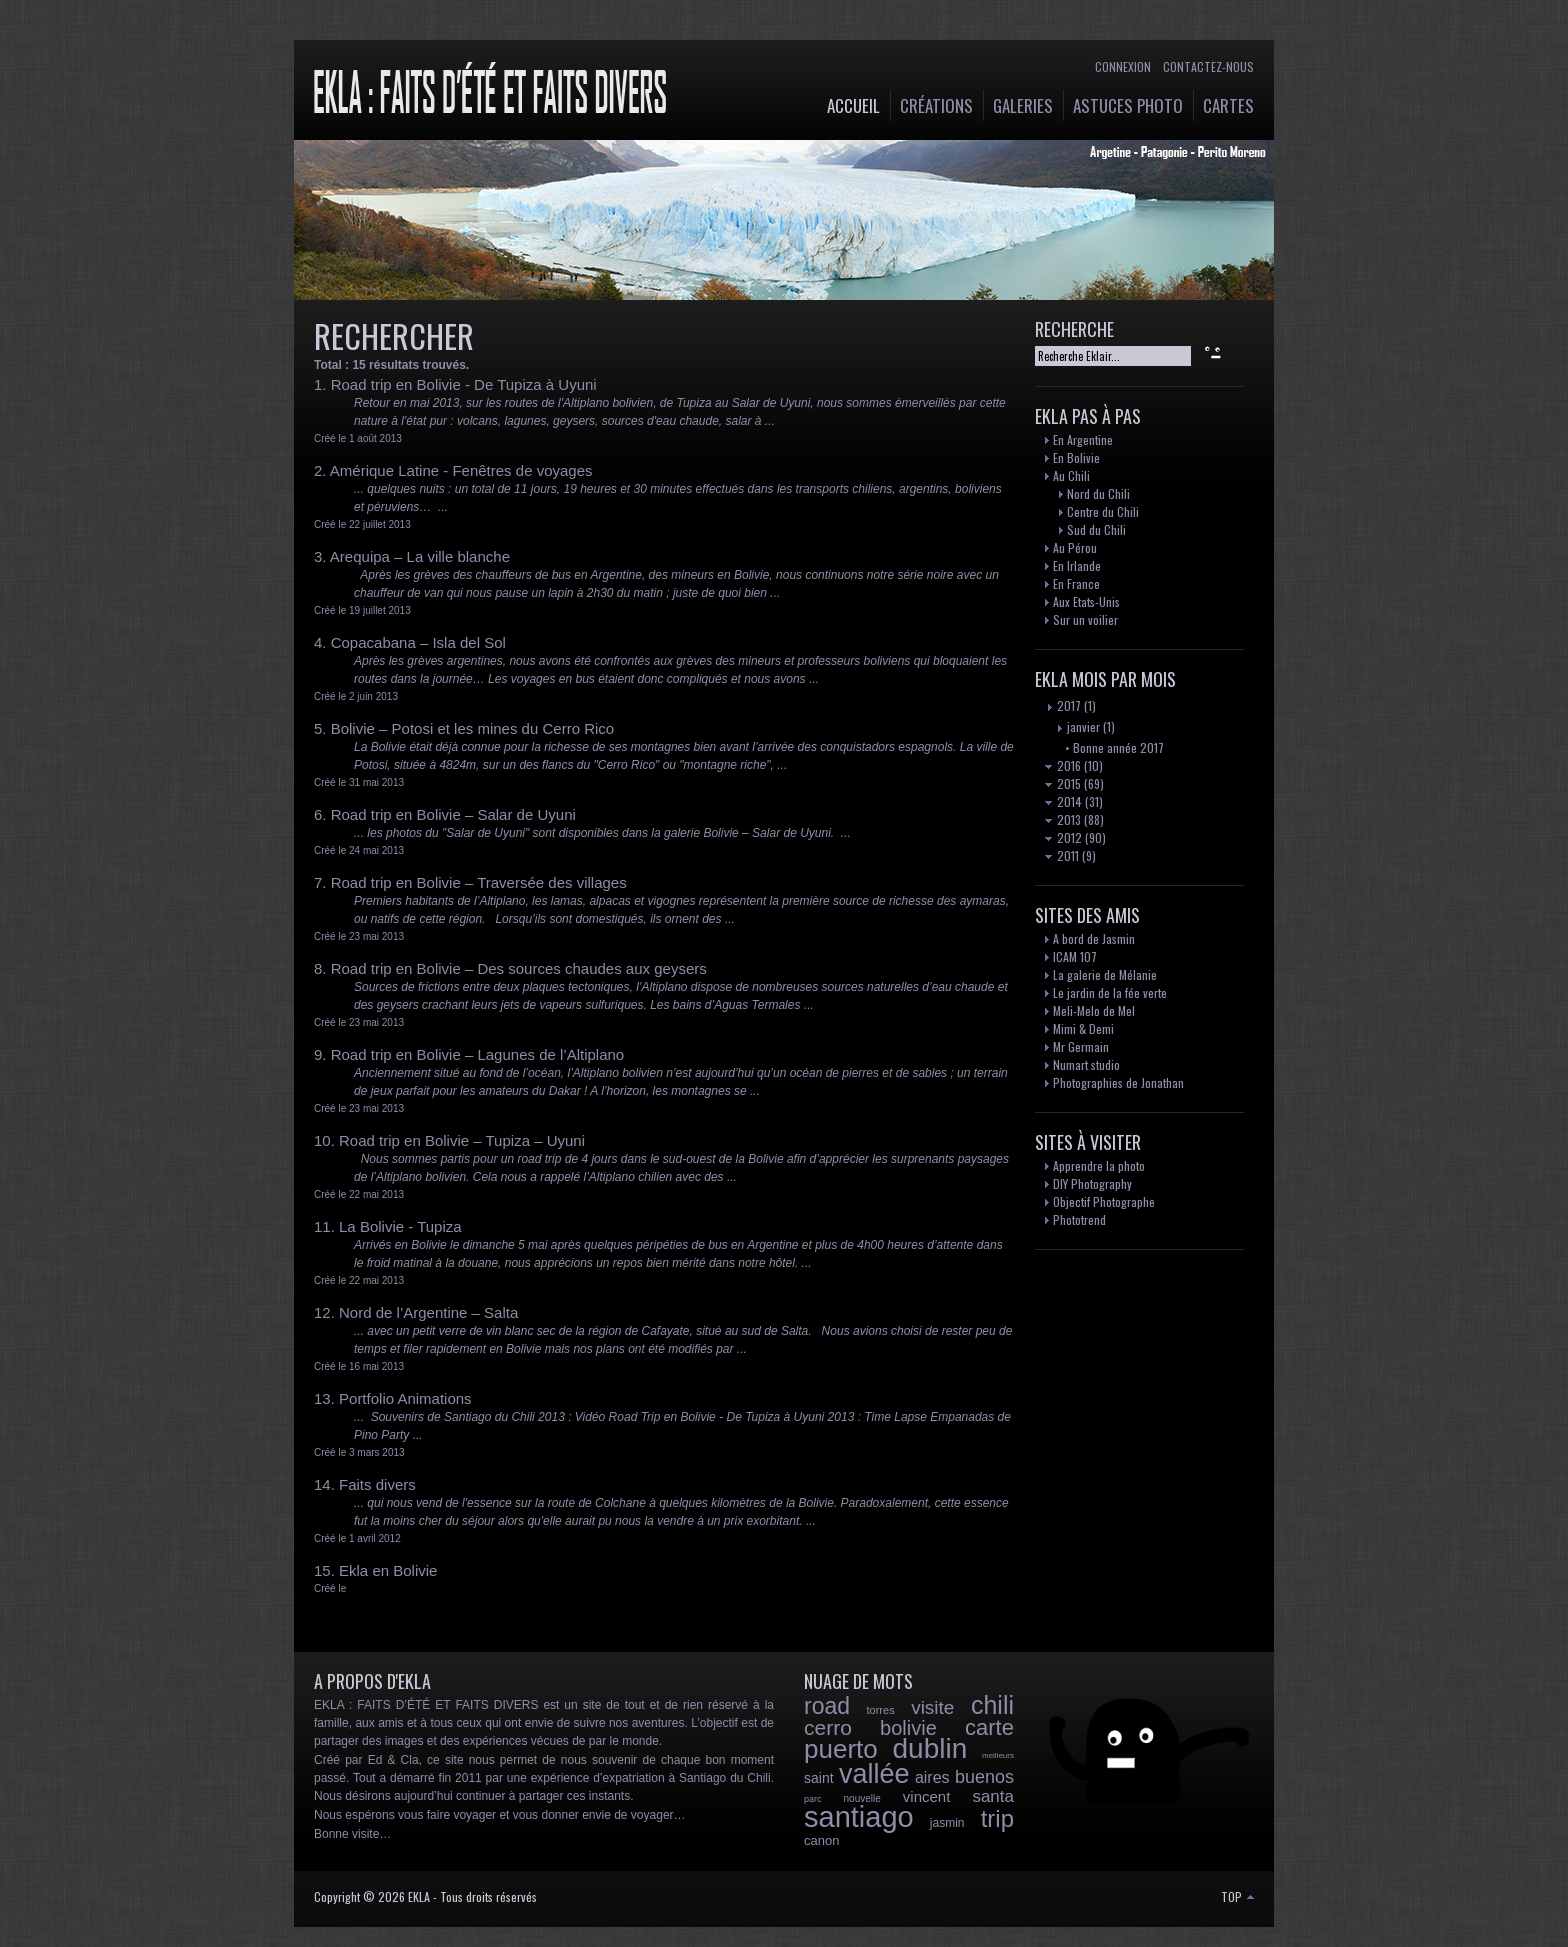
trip (997, 1818)
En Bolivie (1076, 457)
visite (932, 1707)
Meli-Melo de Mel (1094, 1010)
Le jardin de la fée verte (1110, 992)
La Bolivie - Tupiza (400, 1226)
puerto (841, 1749)
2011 (1062, 855)
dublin (929, 1748)
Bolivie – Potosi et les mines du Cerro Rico (472, 728)
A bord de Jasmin (1094, 938)
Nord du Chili (1098, 493)
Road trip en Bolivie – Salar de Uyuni (453, 814)
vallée (874, 1774)
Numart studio (1086, 1064)
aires (932, 1777)
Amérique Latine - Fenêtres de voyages (461, 470)
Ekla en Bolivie (388, 1570)
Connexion (1123, 66)
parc (813, 1799)
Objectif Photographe (1104, 1201)
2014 (1063, 801)
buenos (984, 1777)
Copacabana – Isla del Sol (418, 642)
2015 (1063, 783)
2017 (1063, 705)
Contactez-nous (1208, 66)
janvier (1077, 726)
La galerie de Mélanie (1105, 974)
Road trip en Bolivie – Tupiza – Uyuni (462, 1140)
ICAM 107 (1075, 956)
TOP (1237, 1896)
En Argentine (1083, 439)
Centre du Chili (1103, 511)
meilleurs (998, 1755)
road (827, 1706)
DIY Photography (1092, 1183)
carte (989, 1727)
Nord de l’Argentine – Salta (428, 1312)
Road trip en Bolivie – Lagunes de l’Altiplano (478, 1054)
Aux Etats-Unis (1086, 601)
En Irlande (1077, 565)
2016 (1063, 765)
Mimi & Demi (1083, 1028)
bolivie (908, 1728)
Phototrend (1079, 1219)
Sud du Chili (1096, 529)
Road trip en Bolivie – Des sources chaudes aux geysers (519, 968)
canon (821, 1840)
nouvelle (862, 1798)
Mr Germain (1081, 1046)
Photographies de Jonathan (1118, 1082)
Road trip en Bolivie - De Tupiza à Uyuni (464, 384)
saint (819, 1778)
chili (992, 1705)
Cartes (1228, 105)
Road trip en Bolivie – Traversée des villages (479, 882)
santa (993, 1796)
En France (1076, 583)
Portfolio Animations (405, 1398)
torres (881, 1710)
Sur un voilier (1085, 619)
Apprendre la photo (1099, 1165)
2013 (1063, 819)
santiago (859, 1817)
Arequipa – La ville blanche (420, 556)
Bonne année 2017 (1118, 747)
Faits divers (377, 1484)
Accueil (853, 105)
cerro (828, 1727)
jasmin (947, 1823)
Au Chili (1071, 475)
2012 (1063, 837)
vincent (927, 1796)
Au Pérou (1075, 547)
